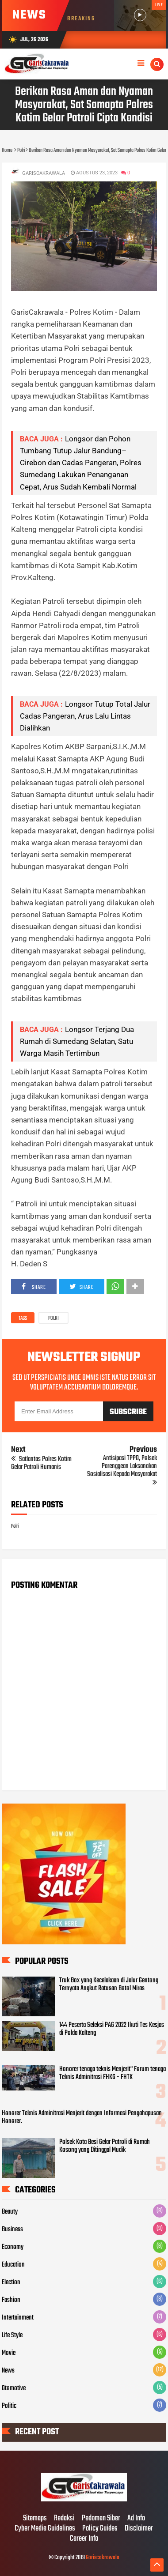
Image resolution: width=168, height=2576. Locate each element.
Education (13, 2265)
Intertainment (18, 2318)
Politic (9, 2406)
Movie (8, 2353)
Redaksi (64, 2518)
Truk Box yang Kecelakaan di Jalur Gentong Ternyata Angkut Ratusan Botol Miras (108, 1984)
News (8, 2370)
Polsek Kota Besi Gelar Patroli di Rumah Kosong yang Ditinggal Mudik (104, 2146)
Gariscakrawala (102, 2558)
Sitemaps (35, 2518)
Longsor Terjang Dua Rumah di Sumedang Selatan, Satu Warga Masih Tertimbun (77, 1041)
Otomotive (14, 2388)
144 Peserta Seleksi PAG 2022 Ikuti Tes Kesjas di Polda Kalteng (111, 2029)
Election (11, 2282)
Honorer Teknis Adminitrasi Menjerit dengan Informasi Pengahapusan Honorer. (82, 2117)
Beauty (10, 2212)
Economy (12, 2247)
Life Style (12, 2335)
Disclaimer (139, 2529)
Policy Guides (100, 2529)
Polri (53, 1318)
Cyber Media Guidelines (45, 2529)
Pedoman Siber (101, 2518)
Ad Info (136, 2518)
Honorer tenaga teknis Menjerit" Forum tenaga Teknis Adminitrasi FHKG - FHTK (112, 2073)
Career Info (84, 2539)
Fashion (11, 2300)
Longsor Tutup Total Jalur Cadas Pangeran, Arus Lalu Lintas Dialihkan (85, 716)
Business (12, 2229)
